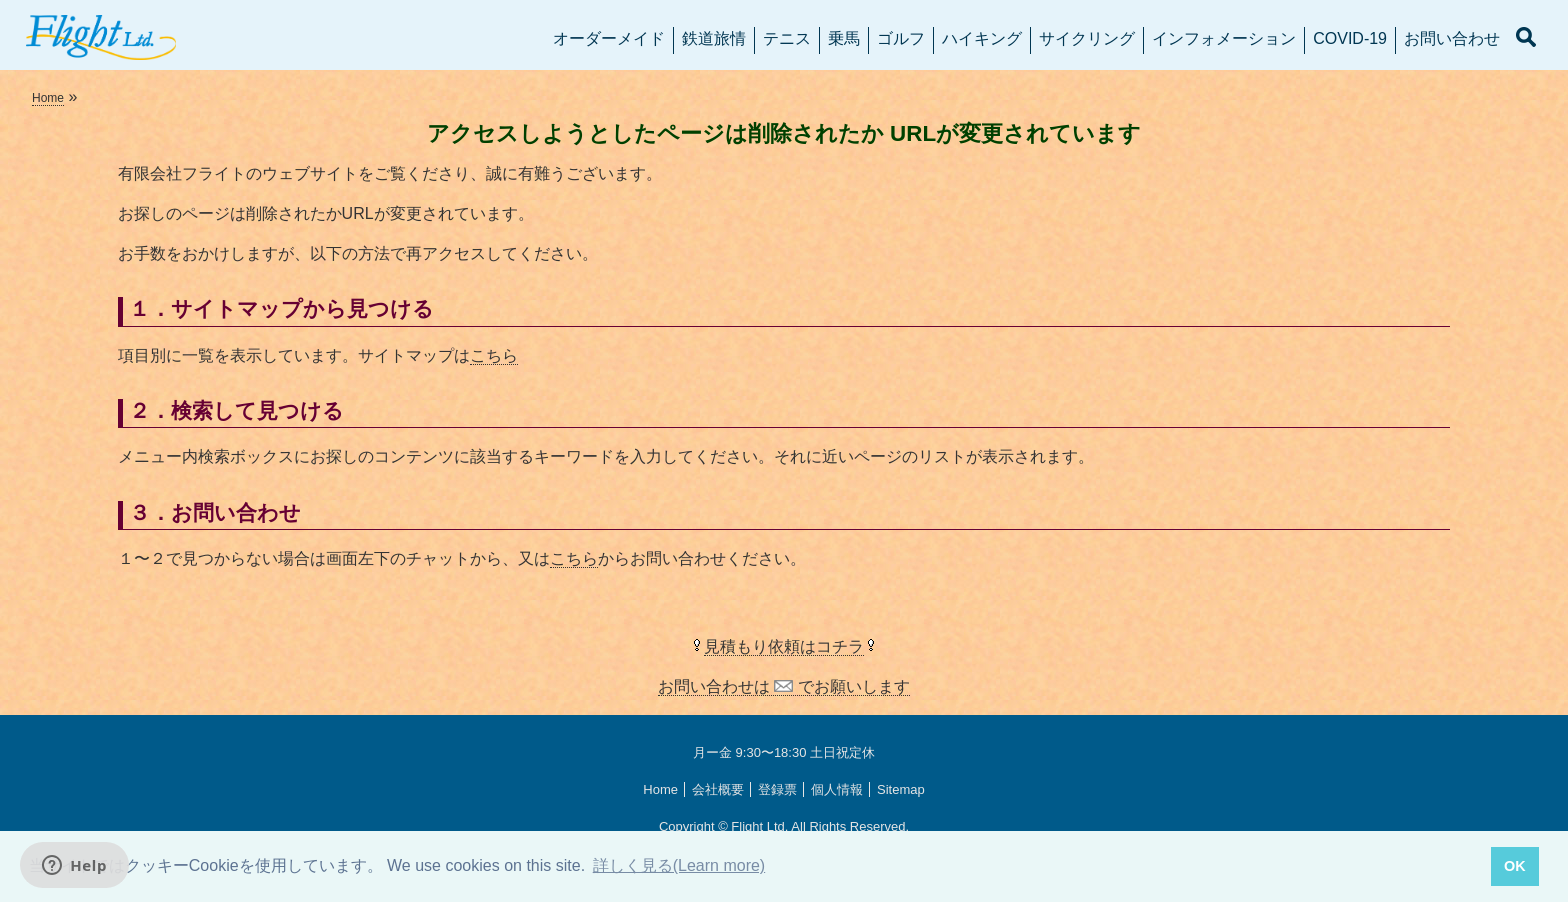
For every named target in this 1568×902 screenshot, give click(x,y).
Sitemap (901, 789)
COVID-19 (1350, 38)
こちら (494, 355)
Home (48, 98)
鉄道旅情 (714, 38)
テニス (787, 38)
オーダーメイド (609, 38)
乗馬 (844, 38)
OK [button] (1515, 866)
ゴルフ (901, 38)
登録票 (777, 789)
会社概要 (718, 789)
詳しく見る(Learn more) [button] (679, 865)
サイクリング (1087, 38)
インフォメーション (1224, 38)
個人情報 (837, 789)
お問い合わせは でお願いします (784, 686)
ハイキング (982, 38)
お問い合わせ (1452, 38)
